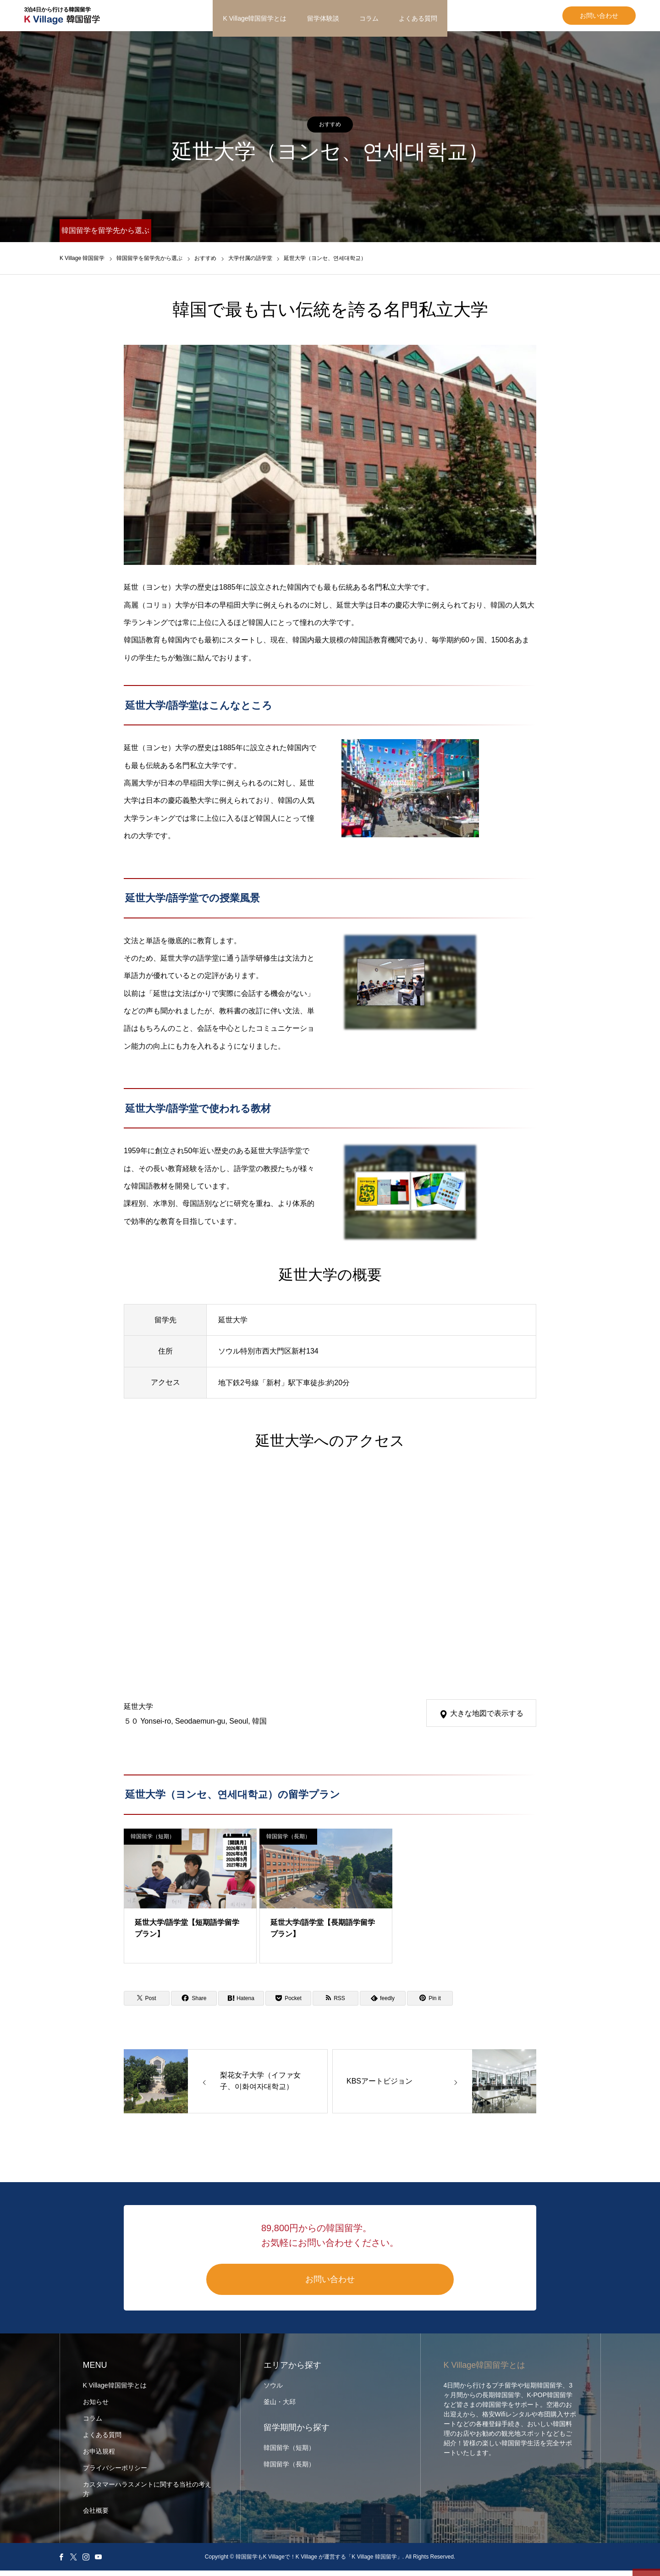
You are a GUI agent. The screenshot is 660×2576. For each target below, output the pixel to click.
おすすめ (330, 130)
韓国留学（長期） (288, 1842)
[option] (330, 460)
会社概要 (96, 2516)
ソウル (273, 2390)
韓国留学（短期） (153, 1842)
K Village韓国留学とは (254, 18)
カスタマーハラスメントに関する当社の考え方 (147, 2494)
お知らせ (96, 2407)
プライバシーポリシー (115, 2473)
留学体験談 (323, 18)
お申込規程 (99, 2456)
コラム (369, 18)
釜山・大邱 (280, 2407)
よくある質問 (418, 18)
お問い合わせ (563, 18)
